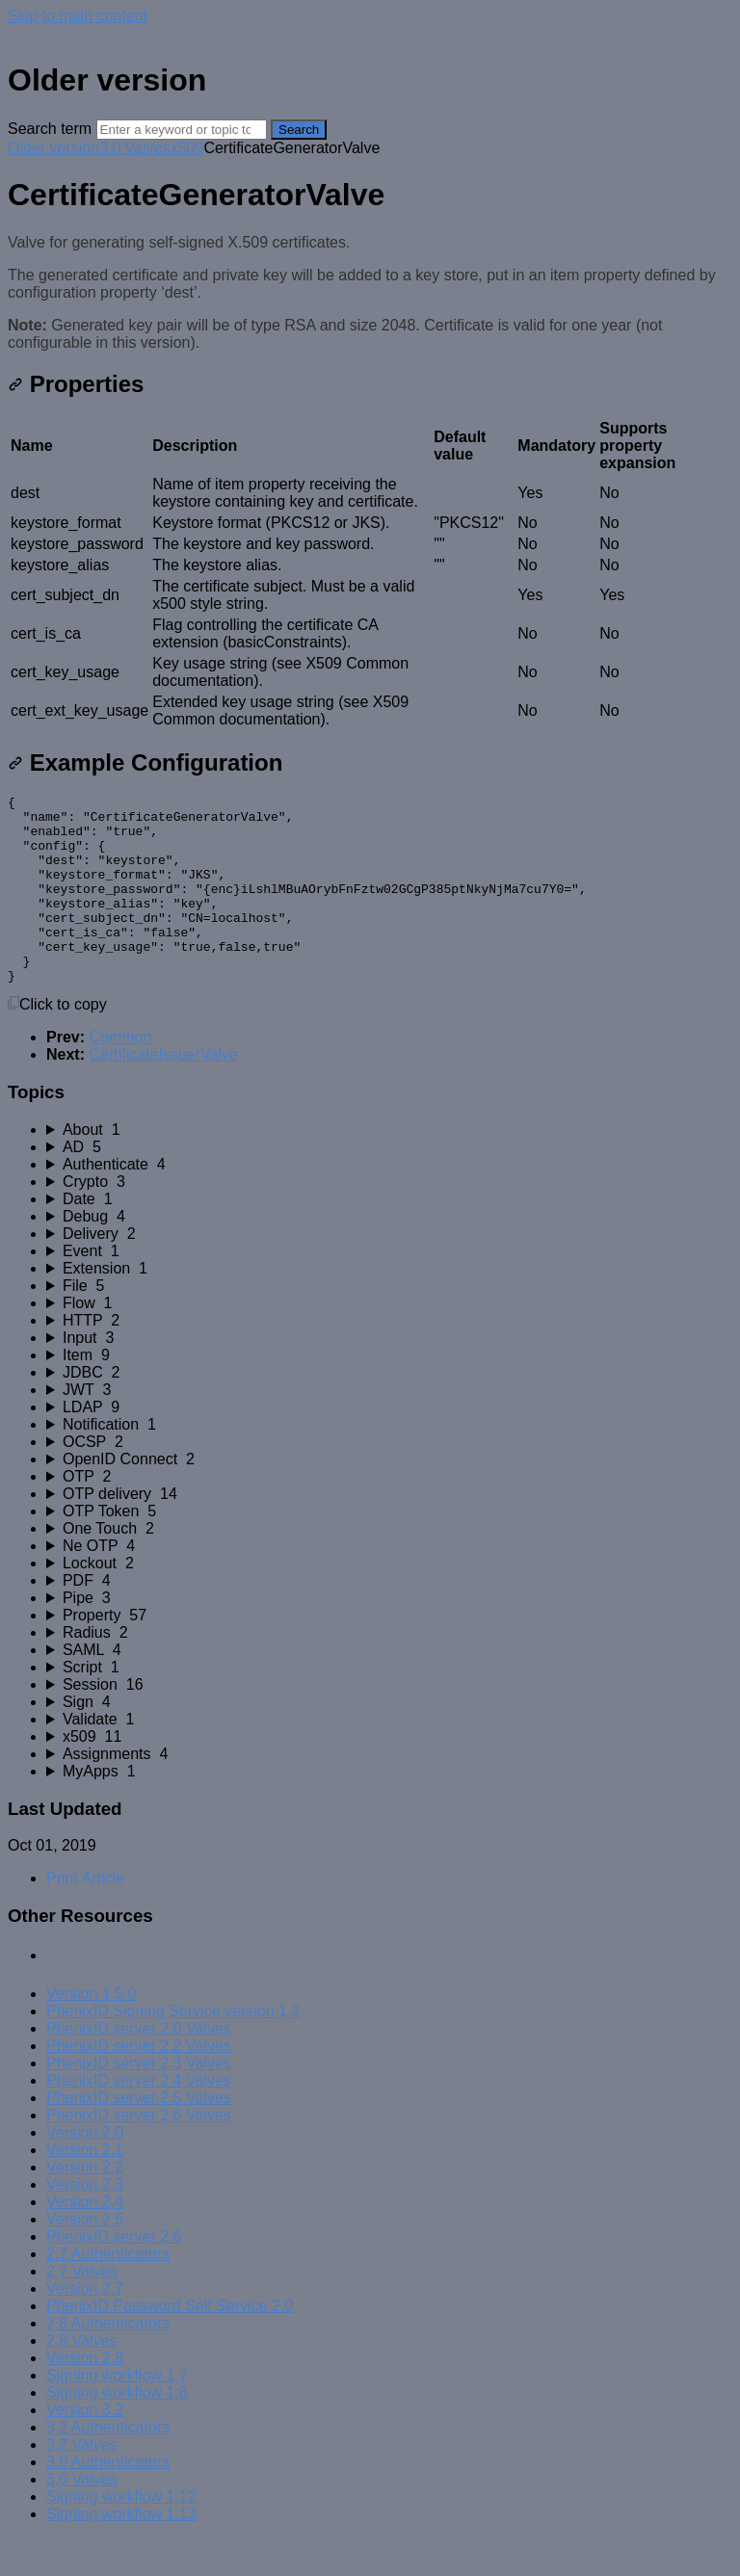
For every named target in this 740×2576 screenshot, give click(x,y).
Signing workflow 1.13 (121, 2551)
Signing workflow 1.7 (117, 2413)
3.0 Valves (135, 148)
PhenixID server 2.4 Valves (138, 2118)
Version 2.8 (84, 2395)
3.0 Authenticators (108, 2499)
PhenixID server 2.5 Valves (138, 2135)
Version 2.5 (84, 2256)
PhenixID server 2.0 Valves (138, 2066)
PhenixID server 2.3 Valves (138, 2100)
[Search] (181, 129)
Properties (76, 384)
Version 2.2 (84, 2204)
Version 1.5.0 (91, 2031)
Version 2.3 (84, 2222)
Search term (50, 128)
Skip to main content (77, 16)
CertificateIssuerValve (163, 1092)
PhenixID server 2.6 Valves (138, 2152)
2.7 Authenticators (108, 2291)
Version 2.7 (84, 2326)
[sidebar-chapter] (389, 1167)
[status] (370, 293)
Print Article (85, 1915)
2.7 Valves (82, 2308)
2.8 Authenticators (108, 2361)
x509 (187, 148)
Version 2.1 (84, 2187)
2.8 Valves (82, 2378)
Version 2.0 (84, 2170)
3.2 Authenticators (108, 2465)
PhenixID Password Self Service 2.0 (169, 2343)
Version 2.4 (84, 2239)
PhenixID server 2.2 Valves (138, 2083)
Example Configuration (145, 762)
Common (120, 1074)
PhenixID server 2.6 (114, 2274)
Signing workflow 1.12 (121, 2534)
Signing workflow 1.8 (117, 2430)
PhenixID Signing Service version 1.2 (173, 2048)
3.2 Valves (82, 2482)
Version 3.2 (84, 2447)
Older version (53, 148)
